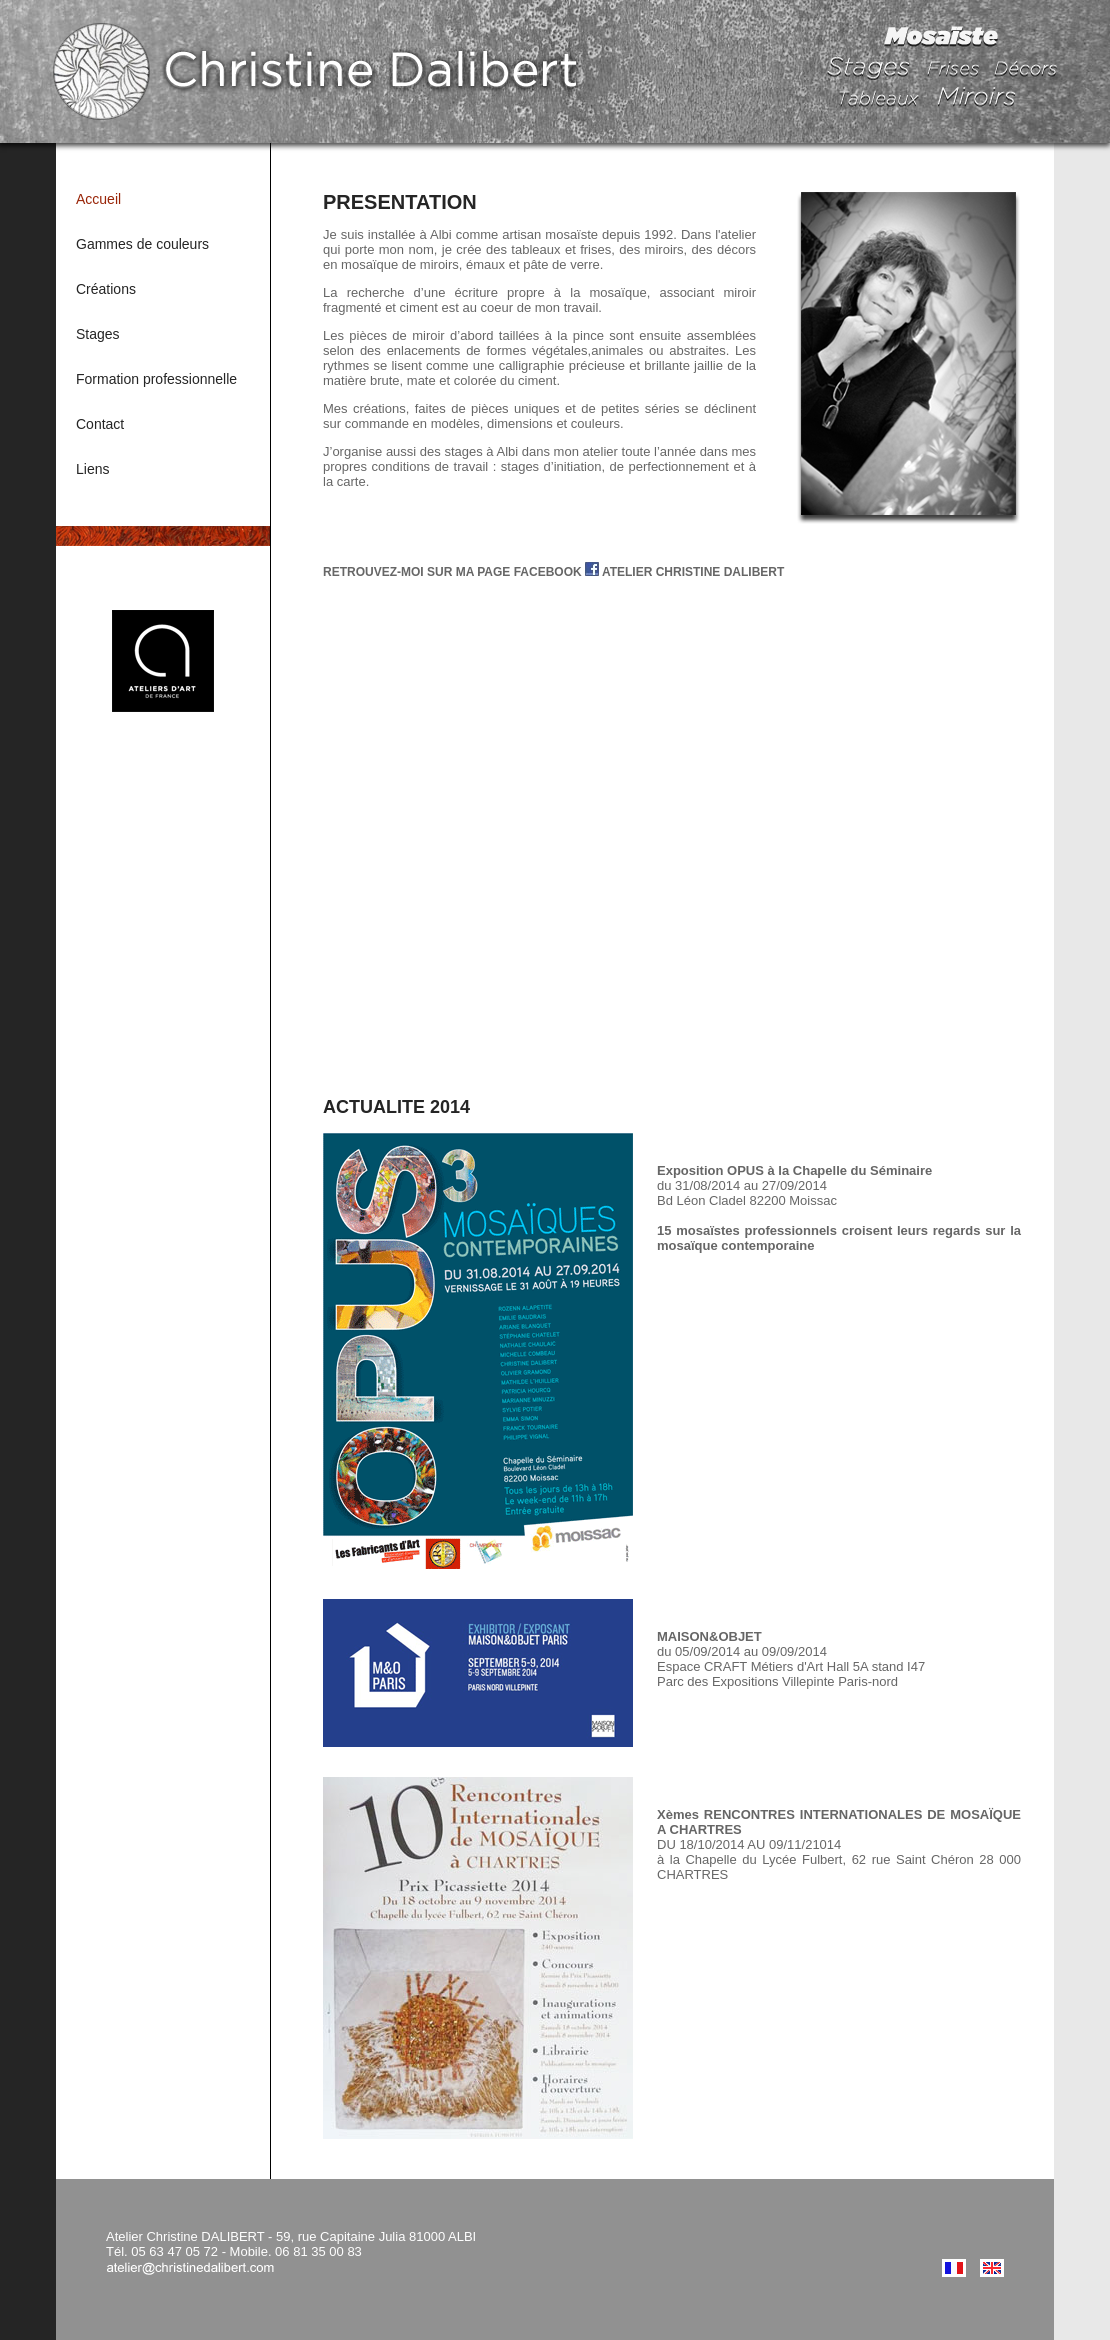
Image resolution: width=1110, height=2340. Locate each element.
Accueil (98, 199)
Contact (100, 424)
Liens (92, 469)
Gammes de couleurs (142, 244)
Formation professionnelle (156, 379)
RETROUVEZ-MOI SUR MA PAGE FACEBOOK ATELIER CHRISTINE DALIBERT (553, 572)
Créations (106, 289)
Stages (98, 334)
